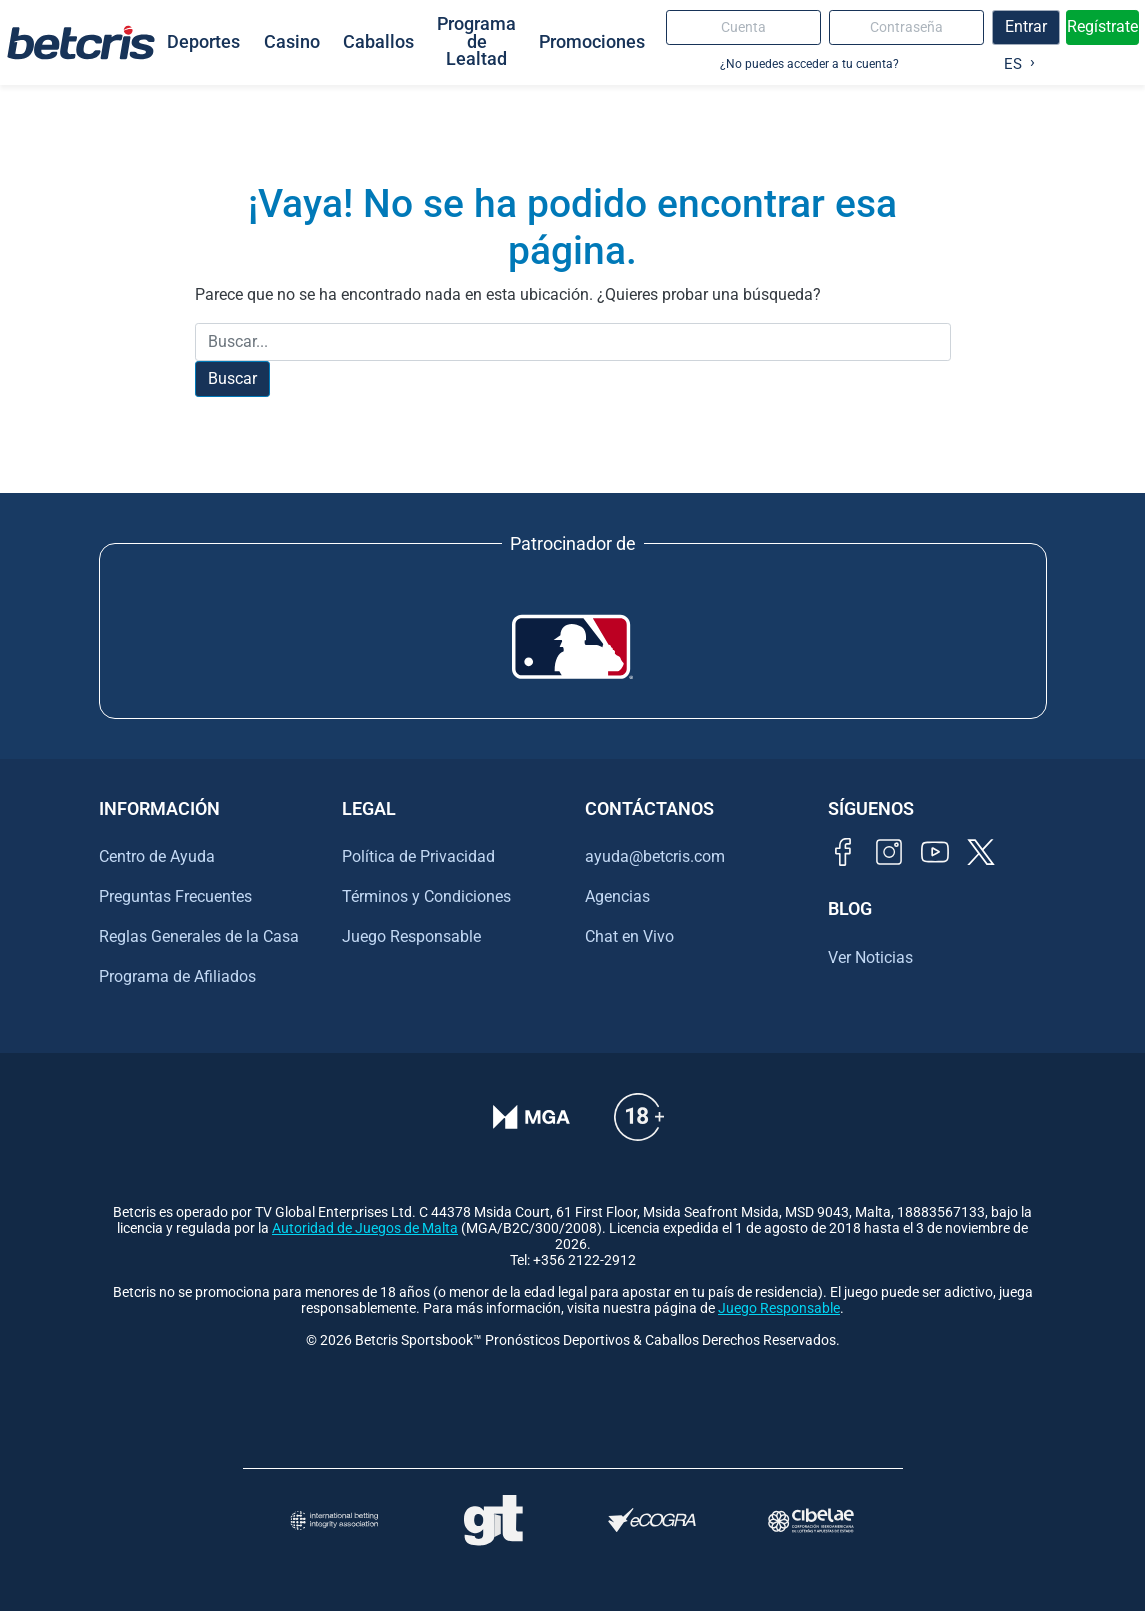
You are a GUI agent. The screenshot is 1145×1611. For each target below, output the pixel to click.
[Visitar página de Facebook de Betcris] (843, 852)
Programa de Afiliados (177, 976)
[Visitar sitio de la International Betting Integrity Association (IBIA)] (334, 1520)
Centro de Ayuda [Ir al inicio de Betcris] (157, 856)
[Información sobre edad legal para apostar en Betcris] (639, 1117)
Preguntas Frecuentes (175, 896)
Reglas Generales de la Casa (199, 936)
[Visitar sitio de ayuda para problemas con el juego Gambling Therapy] (493, 1520)
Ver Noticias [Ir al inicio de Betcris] (870, 957)
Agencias (617, 896)
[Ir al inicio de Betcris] (81, 42)
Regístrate (1102, 26)
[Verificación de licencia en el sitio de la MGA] (531, 1117)
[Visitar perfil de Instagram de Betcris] (889, 852)
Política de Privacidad (418, 856)
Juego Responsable (411, 936)
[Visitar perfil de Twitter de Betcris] (981, 852)
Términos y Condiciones (426, 896)
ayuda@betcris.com (655, 856)
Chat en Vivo (629, 937)
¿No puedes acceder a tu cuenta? (809, 63)
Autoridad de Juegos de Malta (365, 1228)
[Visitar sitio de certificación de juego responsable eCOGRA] (652, 1520)
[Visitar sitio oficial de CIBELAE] (811, 1520)
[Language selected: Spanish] (1014, 60)
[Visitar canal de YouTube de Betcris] (935, 852)
